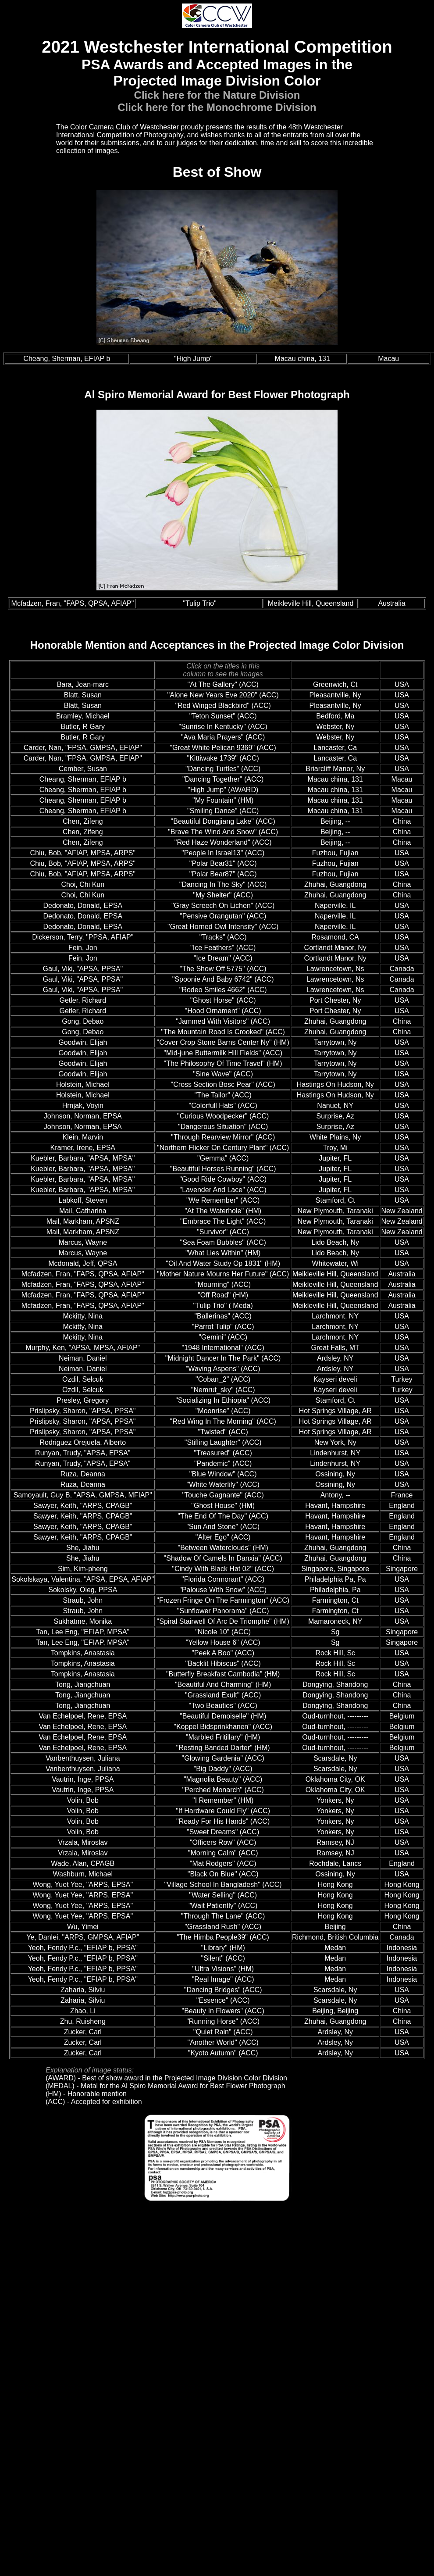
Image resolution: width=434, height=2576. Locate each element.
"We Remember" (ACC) (223, 1200)
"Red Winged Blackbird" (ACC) (223, 705)
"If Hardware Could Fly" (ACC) (223, 1811)
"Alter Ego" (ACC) (223, 1537)
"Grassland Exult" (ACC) (223, 1695)
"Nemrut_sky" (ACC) (223, 1389)
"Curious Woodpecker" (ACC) (223, 1116)
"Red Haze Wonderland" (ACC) (223, 842)
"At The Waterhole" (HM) (223, 1211)
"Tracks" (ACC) (223, 937)
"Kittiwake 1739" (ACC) (223, 758)
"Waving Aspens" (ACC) (223, 1368)
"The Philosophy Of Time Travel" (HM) (223, 1063)
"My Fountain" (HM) (222, 800)
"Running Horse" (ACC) (223, 2021)
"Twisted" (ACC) (223, 1432)
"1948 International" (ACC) (222, 1347)
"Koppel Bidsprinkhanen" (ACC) (223, 1726)
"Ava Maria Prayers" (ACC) (223, 737)
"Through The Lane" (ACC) (223, 1916)
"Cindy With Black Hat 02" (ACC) (223, 1568)
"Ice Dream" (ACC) (223, 958)
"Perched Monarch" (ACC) (223, 1790)
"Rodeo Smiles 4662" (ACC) (223, 989)
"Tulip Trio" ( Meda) (223, 1305)
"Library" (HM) (223, 1947)
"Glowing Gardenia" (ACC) (223, 1758)
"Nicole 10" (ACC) (223, 1632)
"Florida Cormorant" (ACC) (222, 1579)
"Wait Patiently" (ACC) (223, 1905)
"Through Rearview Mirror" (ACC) (223, 1137)
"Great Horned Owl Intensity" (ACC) (222, 926)
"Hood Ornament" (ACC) (223, 1011)
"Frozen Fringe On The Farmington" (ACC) (223, 1600)
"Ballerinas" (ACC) (223, 1316)
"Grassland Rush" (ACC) (223, 1926)
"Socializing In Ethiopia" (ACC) (222, 1400)
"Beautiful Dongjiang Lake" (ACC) (223, 821)
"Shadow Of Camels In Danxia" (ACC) (223, 1558)
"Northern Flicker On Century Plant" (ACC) (223, 1147)
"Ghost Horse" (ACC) (223, 1000)
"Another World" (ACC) (223, 2042)
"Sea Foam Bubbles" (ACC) (223, 1242)
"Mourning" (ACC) (223, 1284)
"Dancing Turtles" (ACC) (222, 768)
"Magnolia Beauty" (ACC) (223, 1779)
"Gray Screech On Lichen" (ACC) (222, 905)
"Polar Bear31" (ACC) (223, 863)
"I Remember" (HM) (222, 1800)
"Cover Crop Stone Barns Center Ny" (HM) (223, 1042)
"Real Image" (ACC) (223, 1979)
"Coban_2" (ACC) (223, 1379)
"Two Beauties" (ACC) (223, 1705)
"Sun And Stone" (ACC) (223, 1526)
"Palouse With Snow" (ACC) (223, 1589)
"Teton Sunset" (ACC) (223, 716)
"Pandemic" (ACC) (223, 1463)
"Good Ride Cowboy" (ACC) (223, 1179)
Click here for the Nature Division (217, 95)
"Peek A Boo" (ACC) (223, 1653)
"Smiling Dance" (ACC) (223, 811)
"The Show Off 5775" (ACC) (223, 968)
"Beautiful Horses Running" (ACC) (223, 1168)
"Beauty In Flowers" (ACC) (223, 2011)
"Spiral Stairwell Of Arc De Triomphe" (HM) (223, 1621)
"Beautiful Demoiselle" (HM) (223, 1716)
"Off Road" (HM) (223, 1295)
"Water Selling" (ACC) (223, 1895)
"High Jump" (193, 358)
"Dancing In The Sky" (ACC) (223, 884)
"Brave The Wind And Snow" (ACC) (223, 832)
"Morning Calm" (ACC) (223, 1853)
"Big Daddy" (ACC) (223, 1768)
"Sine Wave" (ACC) (223, 1074)
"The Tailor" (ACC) (223, 1095)
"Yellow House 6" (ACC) (223, 1642)
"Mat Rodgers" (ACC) (223, 1863)
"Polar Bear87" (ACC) (223, 874)
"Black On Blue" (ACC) (223, 1874)
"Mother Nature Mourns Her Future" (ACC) (223, 1274)
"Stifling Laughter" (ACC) (223, 1442)
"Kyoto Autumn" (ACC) (223, 2053)
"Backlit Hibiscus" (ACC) (223, 1663)
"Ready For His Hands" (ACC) (223, 1821)
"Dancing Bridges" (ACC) (223, 1990)
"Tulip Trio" (200, 603)
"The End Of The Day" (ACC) (223, 1516)
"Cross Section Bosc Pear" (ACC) (223, 1084)
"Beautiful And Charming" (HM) (223, 1684)
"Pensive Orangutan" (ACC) (223, 916)
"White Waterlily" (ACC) (222, 1484)
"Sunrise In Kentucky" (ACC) (222, 726)
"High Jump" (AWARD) (223, 789)
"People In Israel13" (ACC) (222, 853)
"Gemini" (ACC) (223, 1337)
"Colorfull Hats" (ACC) (223, 1105)
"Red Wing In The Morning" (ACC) (223, 1421)
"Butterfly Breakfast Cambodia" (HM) (223, 1674)
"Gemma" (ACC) (223, 1158)
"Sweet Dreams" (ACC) (223, 1832)
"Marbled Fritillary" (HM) (223, 1737)
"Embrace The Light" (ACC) (223, 1221)
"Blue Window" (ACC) (223, 1474)
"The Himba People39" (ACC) (223, 1937)
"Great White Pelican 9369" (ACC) (223, 747)
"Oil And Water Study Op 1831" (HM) (223, 1263)
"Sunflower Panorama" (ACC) (223, 1611)
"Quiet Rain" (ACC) (223, 2032)
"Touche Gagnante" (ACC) (223, 1495)
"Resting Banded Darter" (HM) (223, 1747)
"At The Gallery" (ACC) (223, 684)
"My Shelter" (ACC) (223, 895)
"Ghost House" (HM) (223, 1505)
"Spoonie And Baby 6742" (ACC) (223, 979)
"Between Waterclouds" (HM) (223, 1547)
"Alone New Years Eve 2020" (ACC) (223, 695)
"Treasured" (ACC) (223, 1453)
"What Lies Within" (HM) (222, 1253)
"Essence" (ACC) (223, 2000)
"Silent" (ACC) (223, 1958)
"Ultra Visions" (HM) (223, 1968)
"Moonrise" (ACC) (223, 1411)
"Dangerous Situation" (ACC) (223, 1126)
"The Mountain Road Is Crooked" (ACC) (223, 1032)
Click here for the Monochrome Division (216, 107)
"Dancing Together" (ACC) (222, 779)
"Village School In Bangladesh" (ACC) (223, 1884)
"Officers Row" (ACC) (223, 1842)
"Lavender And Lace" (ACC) (223, 1189)
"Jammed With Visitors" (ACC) (223, 1021)
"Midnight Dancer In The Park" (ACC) (223, 1358)
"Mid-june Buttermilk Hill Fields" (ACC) (223, 1053)
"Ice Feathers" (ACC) (223, 947)
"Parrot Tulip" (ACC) (223, 1326)
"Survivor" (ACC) (223, 1232)
